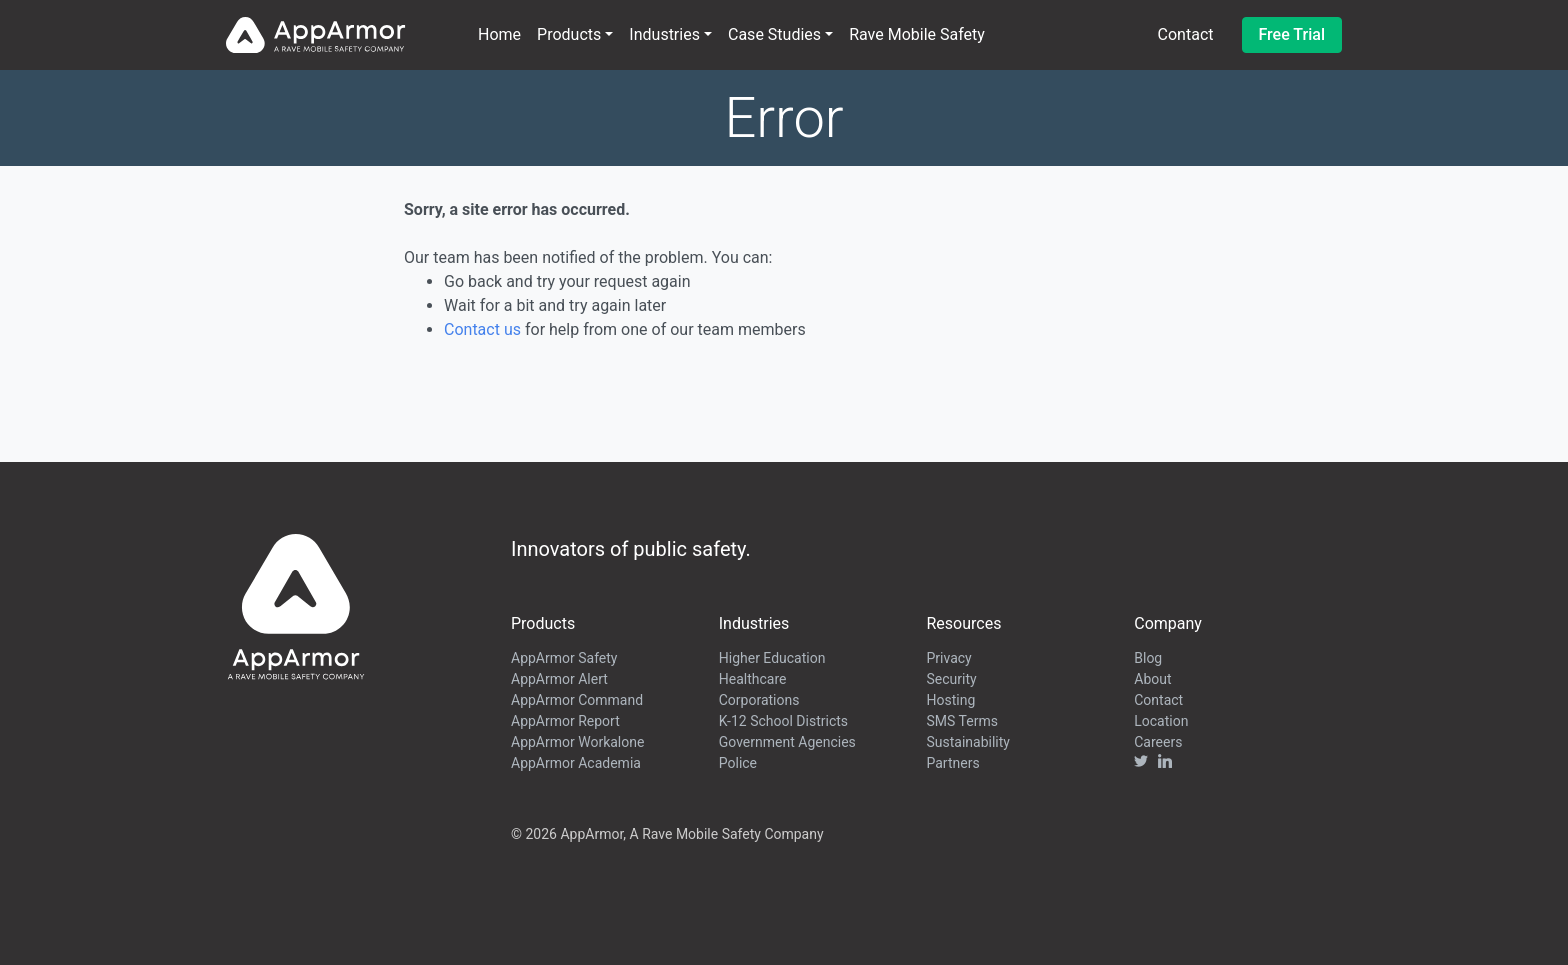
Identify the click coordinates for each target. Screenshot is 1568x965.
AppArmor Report (565, 721)
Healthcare (753, 679)
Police (738, 763)
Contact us (482, 329)
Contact (1186, 34)
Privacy (949, 658)
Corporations (759, 700)
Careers (1158, 742)
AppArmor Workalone (577, 742)
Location (1161, 721)
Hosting (951, 700)
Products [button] (569, 34)
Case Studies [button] (774, 34)
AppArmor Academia (576, 763)
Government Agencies (787, 742)
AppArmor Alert (559, 679)
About (1152, 679)
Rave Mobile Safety (917, 34)
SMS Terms (962, 721)
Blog (1148, 658)
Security (952, 679)
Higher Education (772, 658)
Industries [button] (664, 34)
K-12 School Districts (783, 721)
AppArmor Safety (564, 658)
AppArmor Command (577, 700)
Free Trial (1292, 34)
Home (499, 34)
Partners (953, 763)
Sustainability (968, 742)
